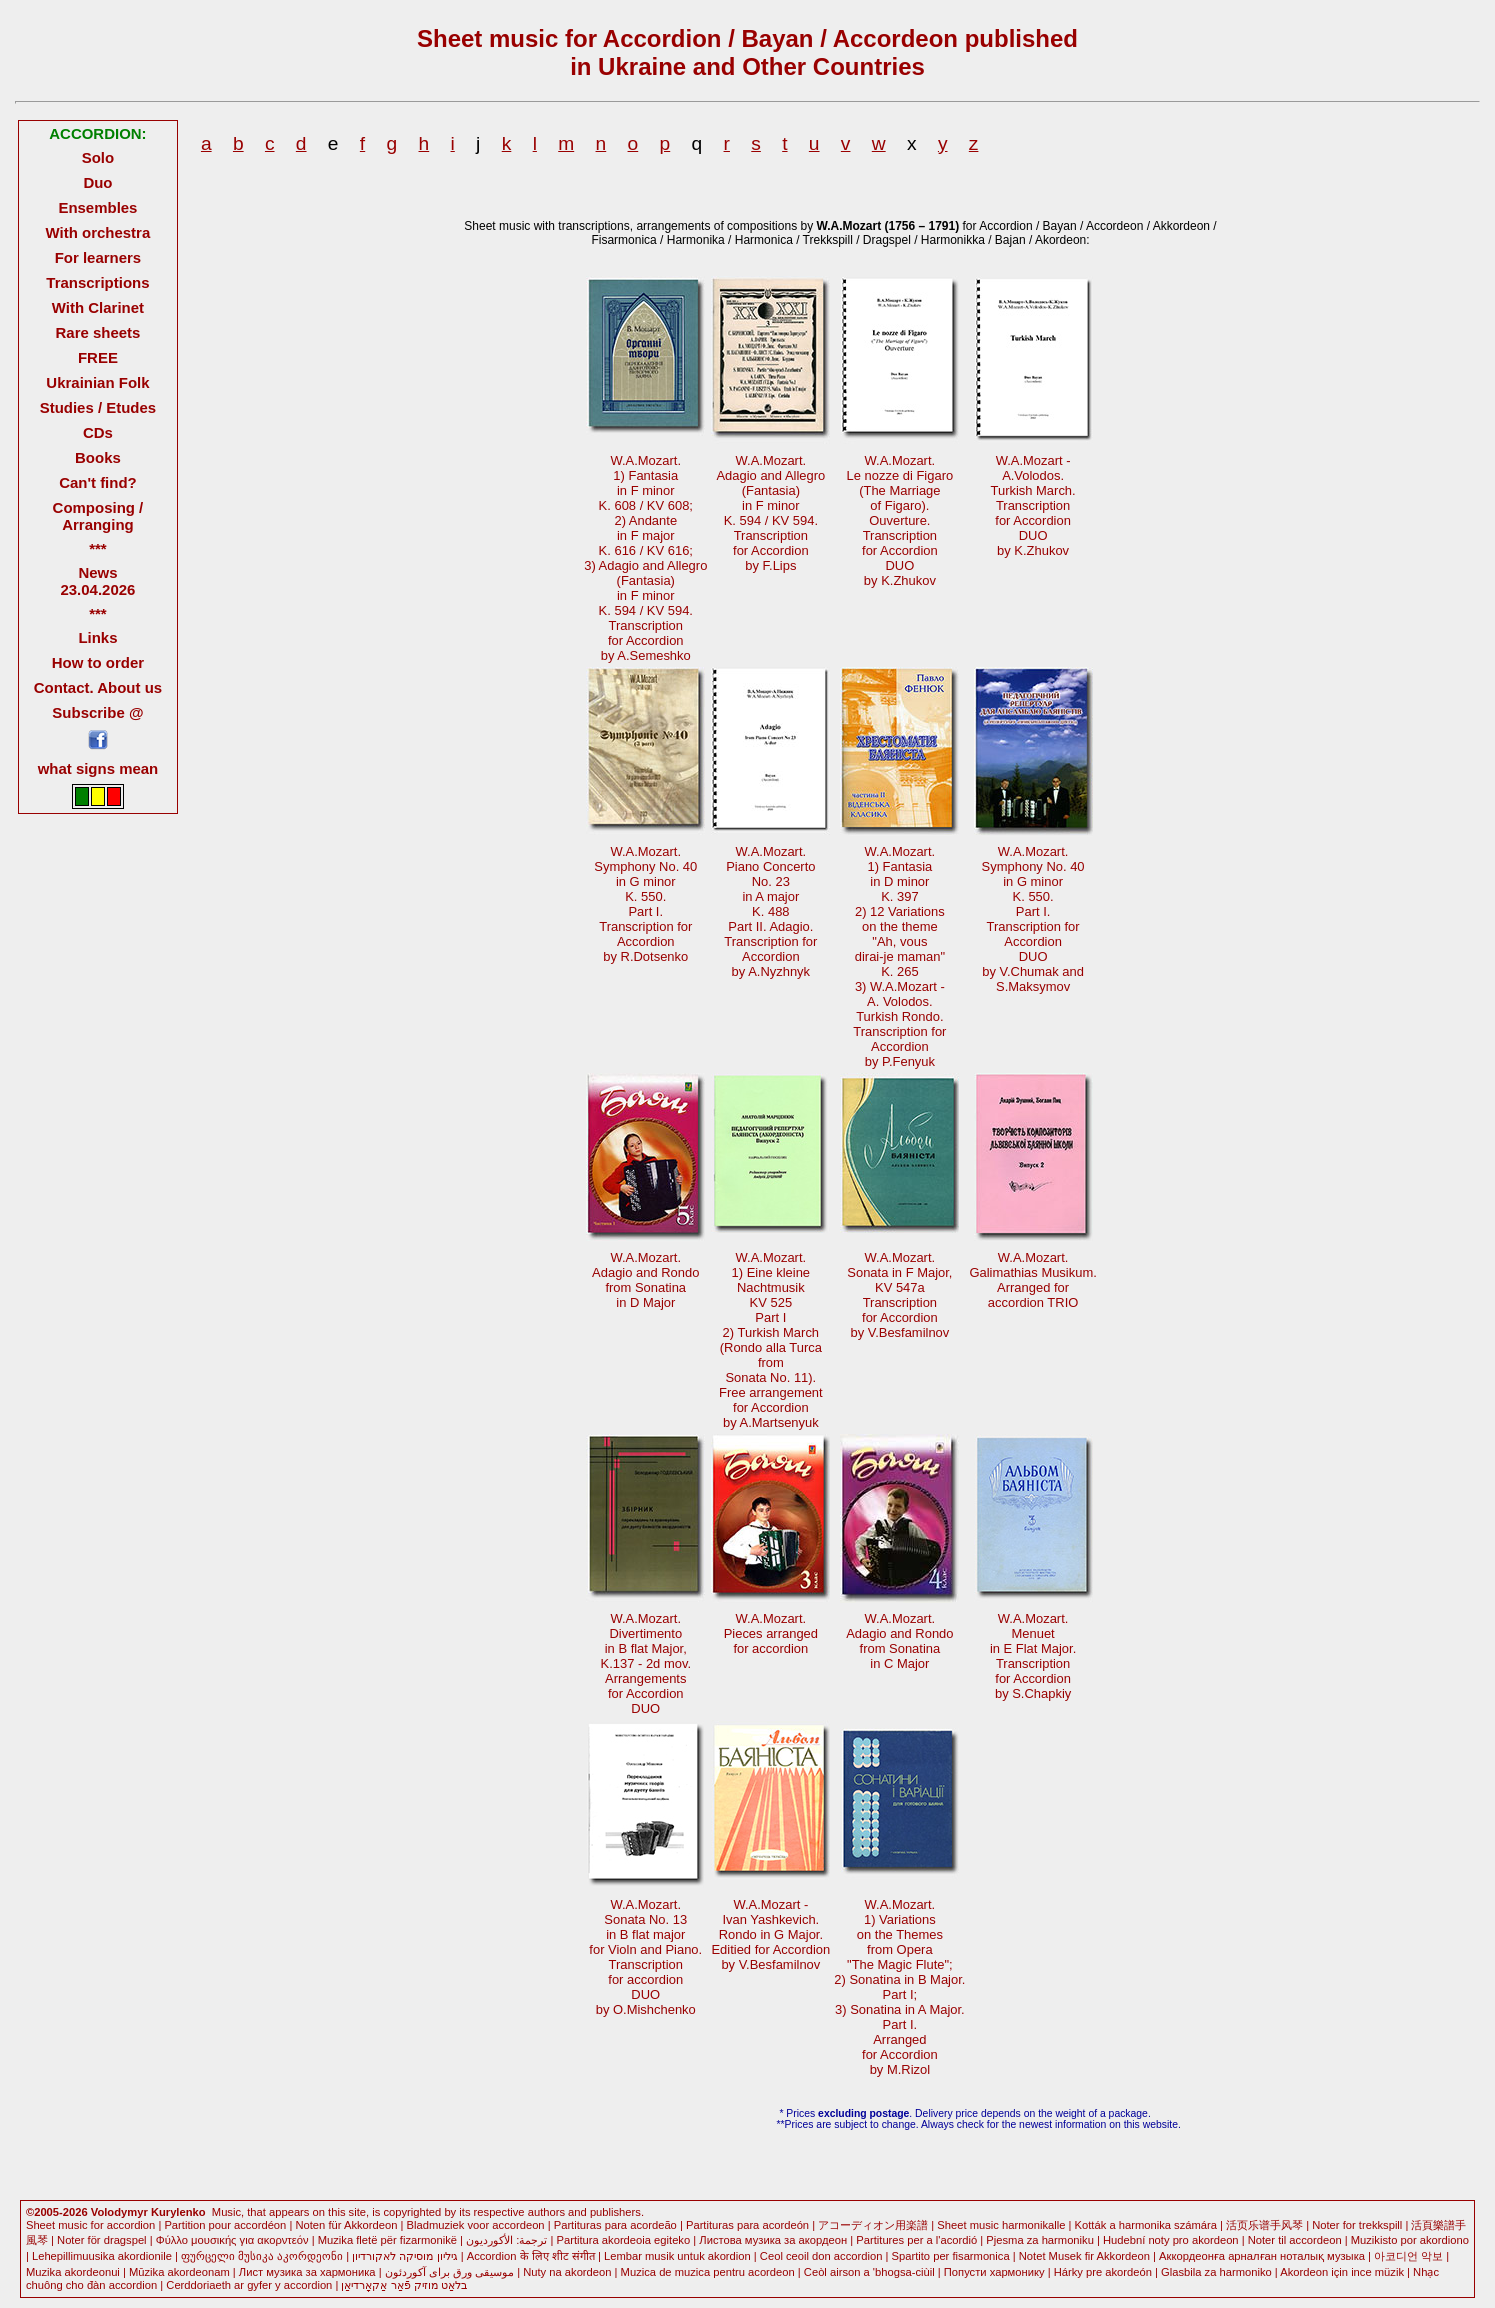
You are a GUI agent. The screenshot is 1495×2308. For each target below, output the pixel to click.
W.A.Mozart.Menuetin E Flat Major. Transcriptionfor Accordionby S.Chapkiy (1033, 1656)
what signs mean (98, 768)
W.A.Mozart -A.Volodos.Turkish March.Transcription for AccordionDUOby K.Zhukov (1033, 505)
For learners (98, 257)
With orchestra (98, 232)
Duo (97, 182)
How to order (98, 662)
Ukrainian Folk (97, 382)
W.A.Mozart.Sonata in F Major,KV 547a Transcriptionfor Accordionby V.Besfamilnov (899, 1295)
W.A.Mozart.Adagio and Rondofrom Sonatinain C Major (899, 1641)
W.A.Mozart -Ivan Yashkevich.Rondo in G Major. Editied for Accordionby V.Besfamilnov (770, 1934)
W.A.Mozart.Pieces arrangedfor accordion (771, 1633)
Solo (98, 157)
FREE (98, 357)
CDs (98, 432)
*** (97, 548)
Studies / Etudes (98, 407)
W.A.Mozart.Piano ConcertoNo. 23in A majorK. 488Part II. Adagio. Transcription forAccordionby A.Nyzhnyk (770, 911)
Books (98, 457)
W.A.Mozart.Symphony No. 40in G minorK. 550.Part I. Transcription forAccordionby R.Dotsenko (645, 904)
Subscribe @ (97, 712)
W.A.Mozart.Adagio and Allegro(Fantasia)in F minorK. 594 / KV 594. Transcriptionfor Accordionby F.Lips (770, 513)
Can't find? (98, 482)
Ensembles (97, 207)
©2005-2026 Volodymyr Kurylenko (116, 2212)
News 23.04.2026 (97, 581)
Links (97, 637)
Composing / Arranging (98, 516)
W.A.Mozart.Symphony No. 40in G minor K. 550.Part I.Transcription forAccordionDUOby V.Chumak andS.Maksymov (1033, 919)
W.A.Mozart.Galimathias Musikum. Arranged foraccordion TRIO (1032, 1280)
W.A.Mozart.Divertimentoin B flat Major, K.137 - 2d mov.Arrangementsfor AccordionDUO (646, 1663)
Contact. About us (98, 687)
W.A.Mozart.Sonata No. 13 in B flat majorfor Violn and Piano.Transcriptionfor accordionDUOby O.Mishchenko (645, 1957)
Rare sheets (98, 332)
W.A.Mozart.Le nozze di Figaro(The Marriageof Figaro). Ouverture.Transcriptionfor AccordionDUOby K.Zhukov (900, 520)
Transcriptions (97, 282)
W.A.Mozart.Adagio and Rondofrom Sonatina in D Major (645, 1280)
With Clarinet (98, 307)
